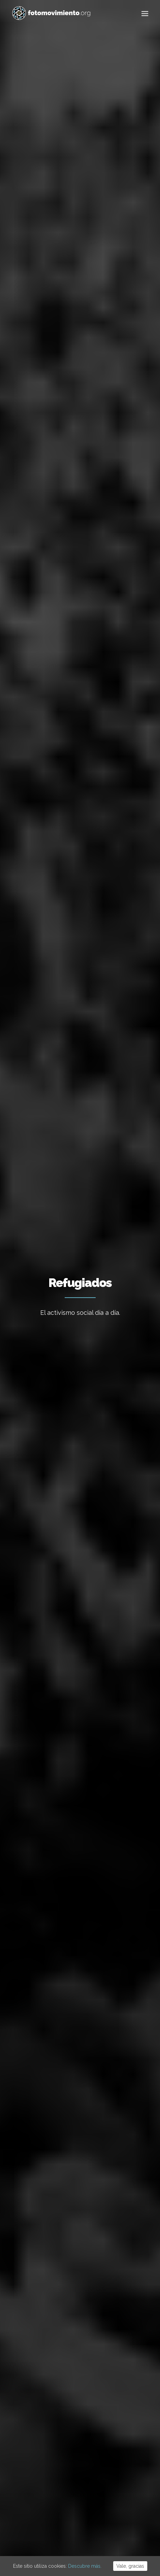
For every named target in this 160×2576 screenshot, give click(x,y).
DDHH (94, 319)
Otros (91, 336)
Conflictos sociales (56, 319)
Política (98, 303)
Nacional (74, 285)
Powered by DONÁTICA (117, 2534)
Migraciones (67, 303)
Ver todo (45, 285)
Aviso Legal (60, 2534)
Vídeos (68, 336)
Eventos (118, 319)
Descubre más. (85, 2566)
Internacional (109, 285)
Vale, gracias (130, 2566)
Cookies (82, 2534)
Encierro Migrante (51, 947)
